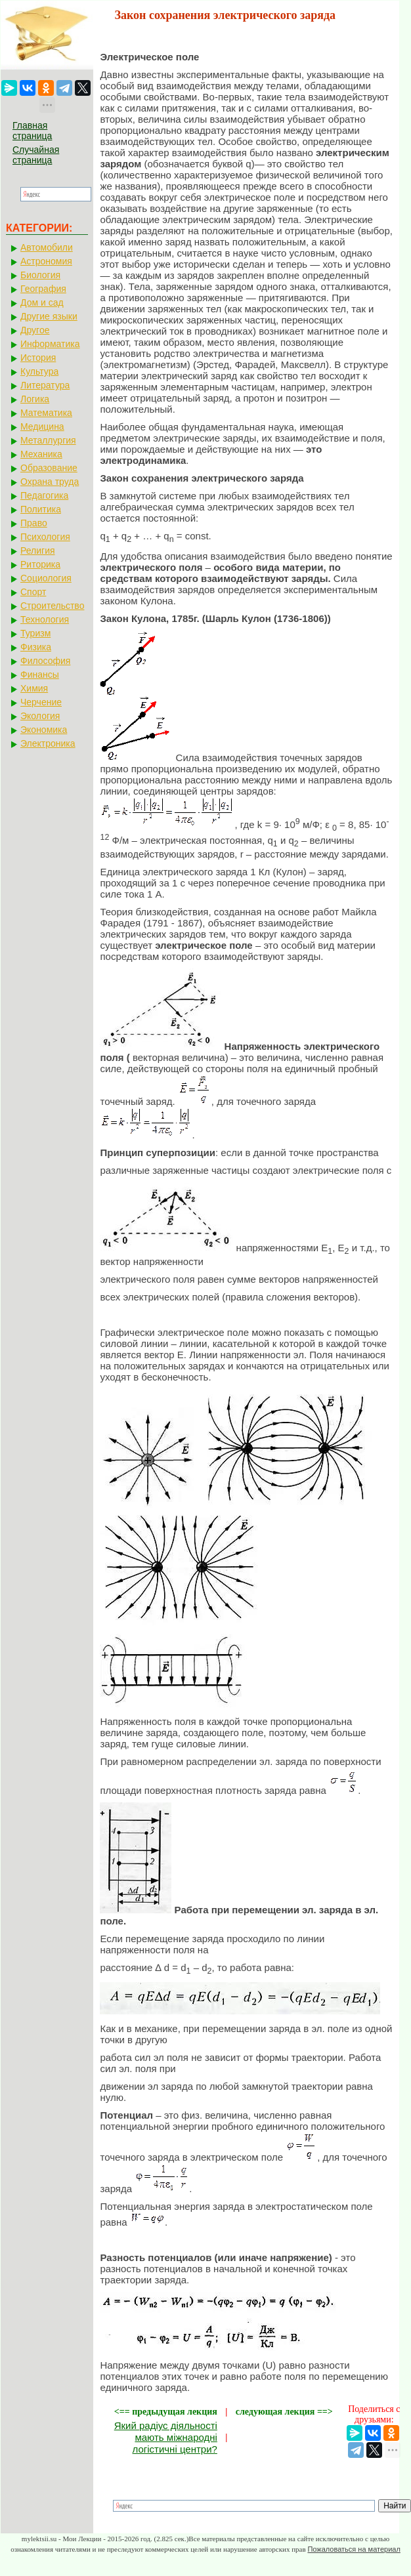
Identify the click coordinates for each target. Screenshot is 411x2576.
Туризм (35, 633)
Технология (44, 619)
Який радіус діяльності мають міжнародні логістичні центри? (165, 2437)
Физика (35, 647)
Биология (40, 275)
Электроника (48, 743)
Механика (41, 454)
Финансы (39, 674)
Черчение (41, 702)
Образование (48, 468)
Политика (40, 509)
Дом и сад (42, 302)
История (38, 357)
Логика (34, 399)
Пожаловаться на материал (353, 2549)
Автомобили (46, 247)
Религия (37, 550)
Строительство (52, 605)
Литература (45, 385)
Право (33, 523)
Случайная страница (35, 154)
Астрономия (46, 261)
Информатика (49, 344)
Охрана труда (49, 481)
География (43, 288)
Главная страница (32, 130)
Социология (46, 578)
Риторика (40, 564)
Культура (39, 371)
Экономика (43, 729)
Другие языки (48, 316)
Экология (40, 716)
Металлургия (48, 440)
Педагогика (44, 495)
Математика (46, 412)
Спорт (33, 592)
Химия (34, 688)
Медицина (42, 426)
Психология (45, 536)
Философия (45, 660)
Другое (34, 330)
